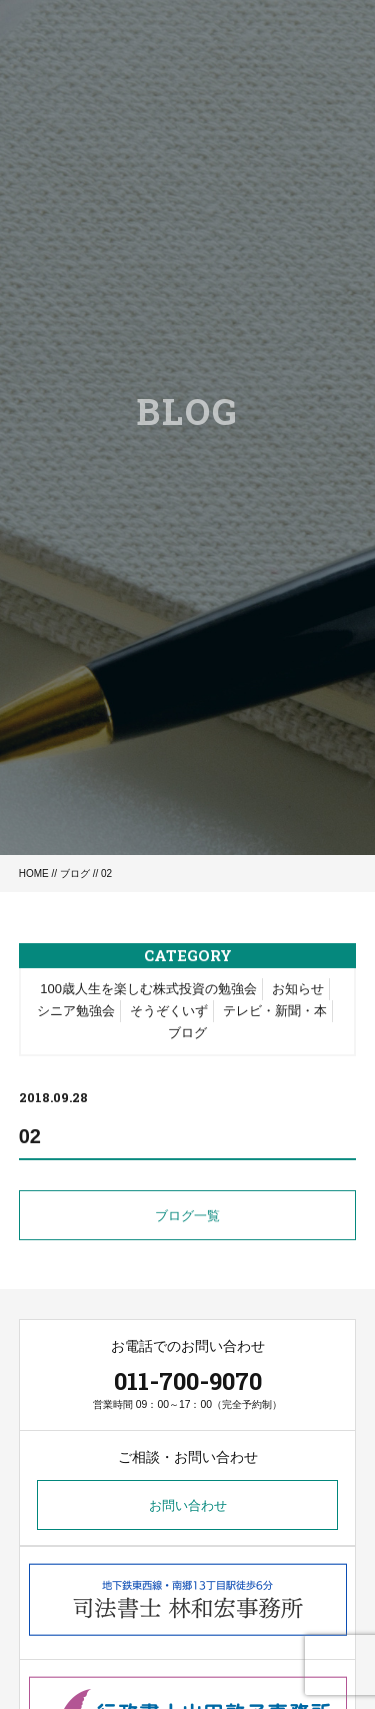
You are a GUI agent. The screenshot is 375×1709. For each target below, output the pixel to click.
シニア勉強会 (76, 1012)
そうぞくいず (169, 1012)
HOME (34, 873)
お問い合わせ (188, 1505)
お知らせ (298, 990)
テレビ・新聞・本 (275, 1012)
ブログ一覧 (187, 1217)
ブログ (75, 873)
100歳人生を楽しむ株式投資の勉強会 (148, 990)
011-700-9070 (188, 1381)
